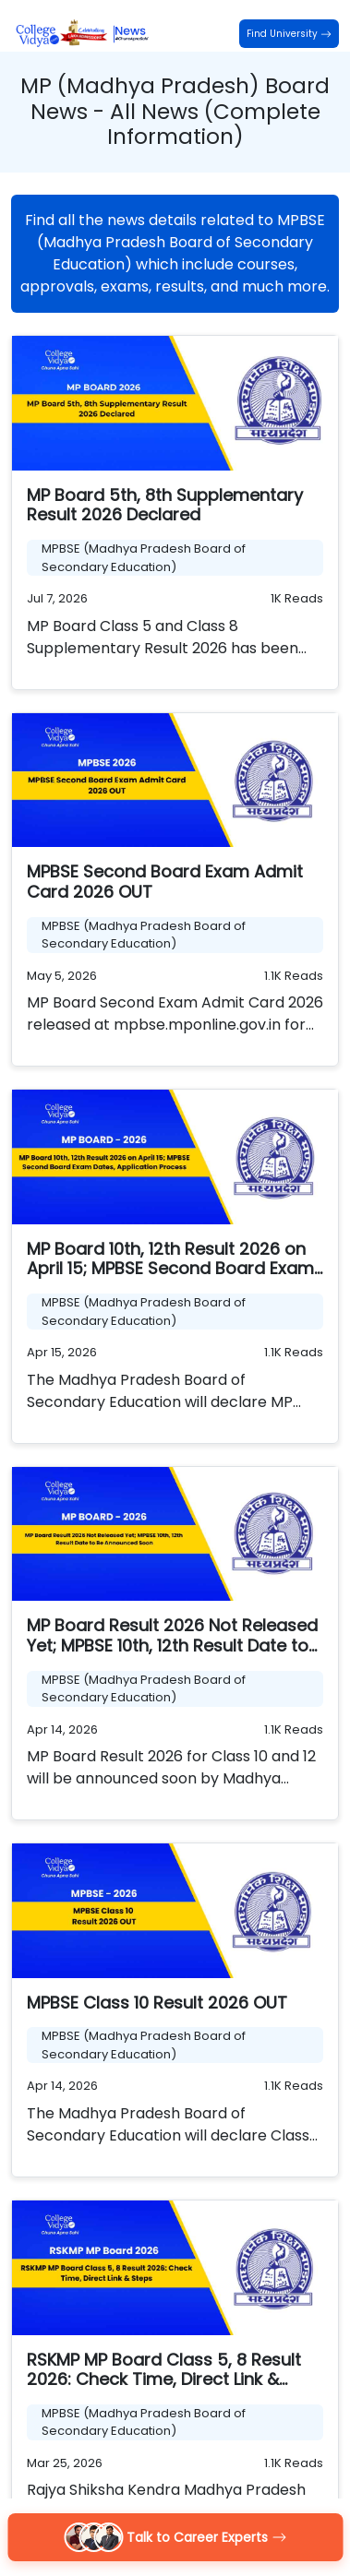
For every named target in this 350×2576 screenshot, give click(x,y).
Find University (289, 34)
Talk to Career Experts (175, 2537)
